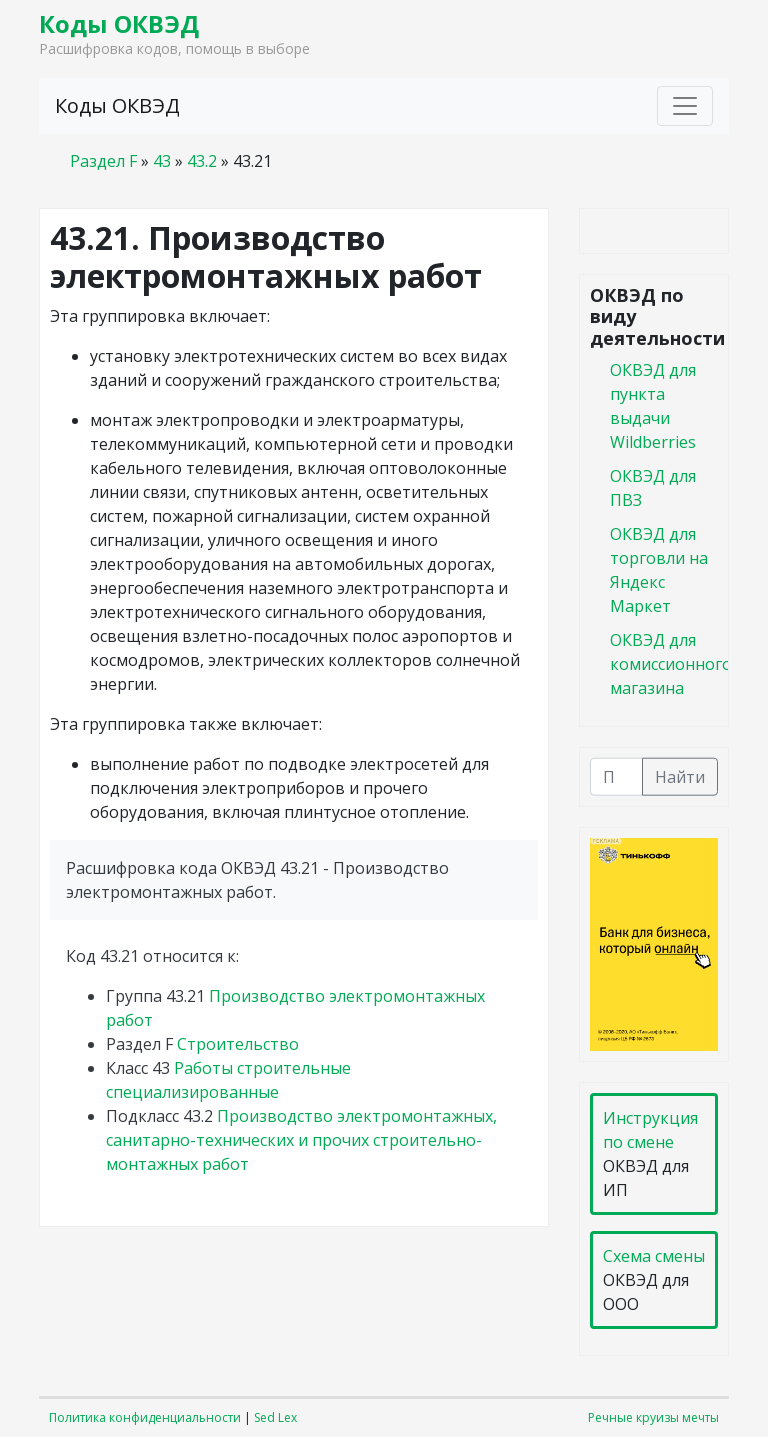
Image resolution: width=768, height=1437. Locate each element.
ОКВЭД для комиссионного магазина (671, 663)
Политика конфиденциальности (145, 1417)
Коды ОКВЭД (119, 23)
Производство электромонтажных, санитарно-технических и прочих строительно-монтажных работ (301, 1140)
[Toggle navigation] (685, 106)
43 (162, 161)
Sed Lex (275, 1417)
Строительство (238, 1044)
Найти (680, 776)
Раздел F (103, 161)
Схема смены (654, 1256)
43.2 (202, 161)
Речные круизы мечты (653, 1417)
